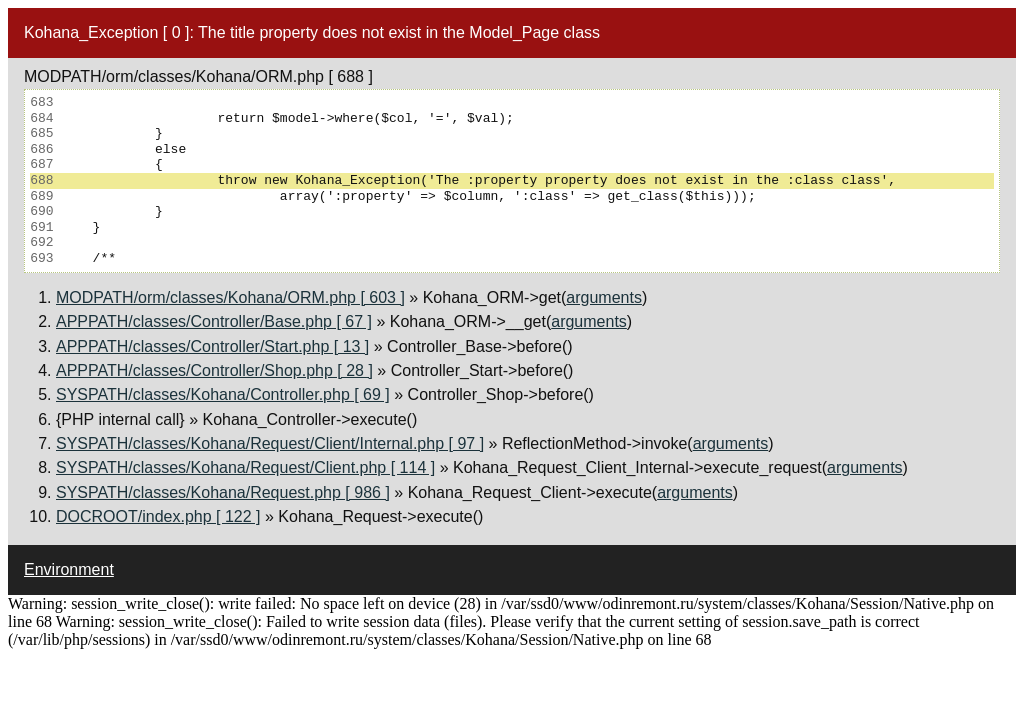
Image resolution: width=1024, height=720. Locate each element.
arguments (604, 297)
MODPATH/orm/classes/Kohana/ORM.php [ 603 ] (230, 297)
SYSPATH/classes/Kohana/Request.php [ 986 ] (223, 492)
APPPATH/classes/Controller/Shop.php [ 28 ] (214, 370)
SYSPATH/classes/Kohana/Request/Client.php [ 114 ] (245, 467)
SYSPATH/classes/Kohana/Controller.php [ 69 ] (223, 394)
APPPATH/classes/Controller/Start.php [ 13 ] (212, 346)
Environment (69, 569)
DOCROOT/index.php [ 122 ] (158, 516)
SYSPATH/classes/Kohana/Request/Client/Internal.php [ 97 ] (270, 443)
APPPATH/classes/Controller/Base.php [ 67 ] (214, 321)
